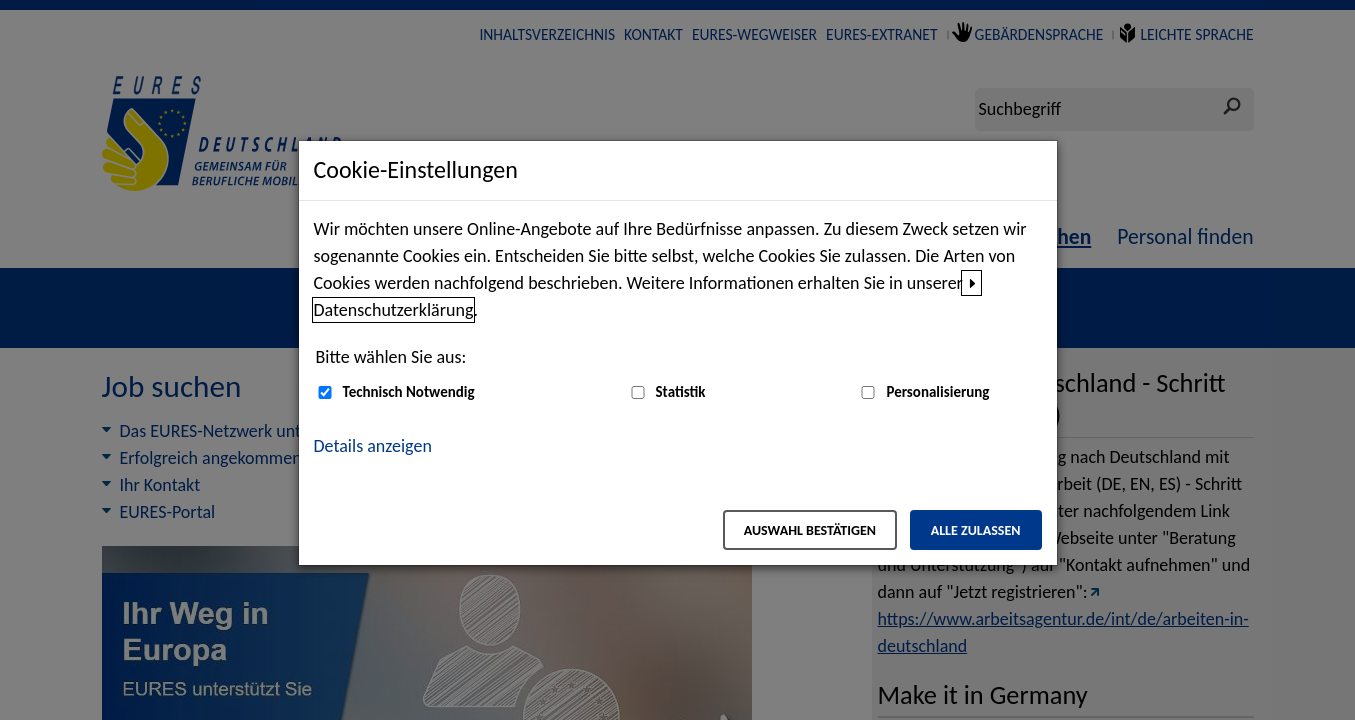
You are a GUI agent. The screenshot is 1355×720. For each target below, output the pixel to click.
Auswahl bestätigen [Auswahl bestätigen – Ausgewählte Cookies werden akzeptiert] (810, 530)
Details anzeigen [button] (373, 446)
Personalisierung (937, 392)
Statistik (681, 392)
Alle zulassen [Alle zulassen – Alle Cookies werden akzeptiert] (976, 530)
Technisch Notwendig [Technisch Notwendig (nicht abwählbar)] (409, 392)
